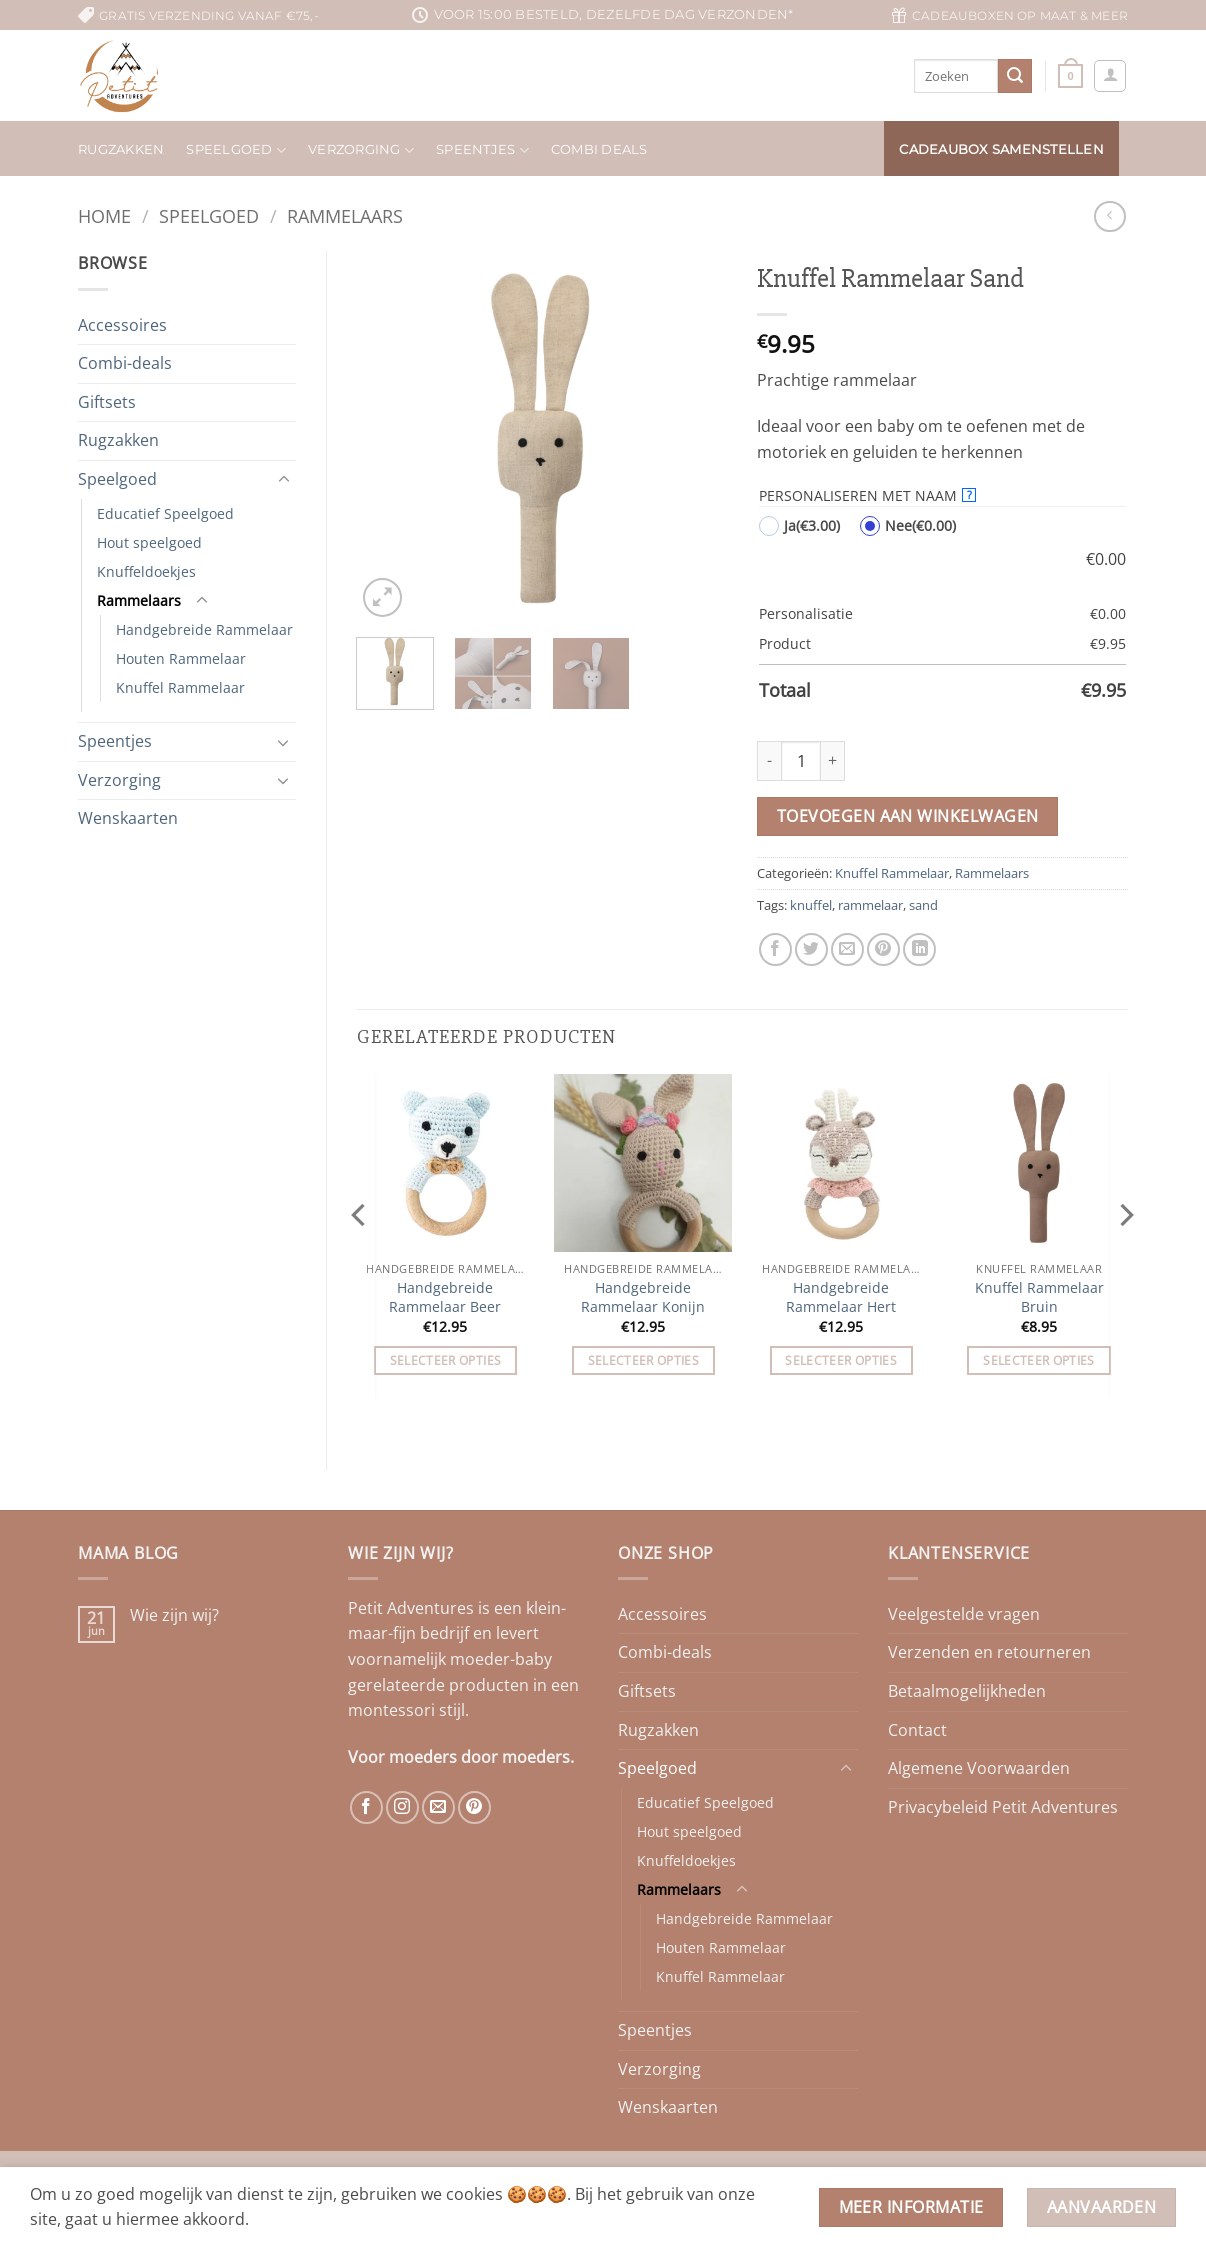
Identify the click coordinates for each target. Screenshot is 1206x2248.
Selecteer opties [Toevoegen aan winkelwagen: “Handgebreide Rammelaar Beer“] (446, 1360)
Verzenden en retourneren (989, 1652)
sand (923, 905)
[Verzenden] (1015, 76)
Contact (917, 1730)
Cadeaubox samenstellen (1001, 149)
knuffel (811, 905)
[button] (1070, 75)
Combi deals (599, 149)
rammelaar (870, 905)
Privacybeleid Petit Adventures (1003, 1807)
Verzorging (361, 150)
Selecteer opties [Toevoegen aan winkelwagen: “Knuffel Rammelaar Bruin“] (1039, 1360)
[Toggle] (284, 480)
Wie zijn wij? (174, 1615)
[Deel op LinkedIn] (919, 949)
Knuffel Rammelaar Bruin (1039, 1297)
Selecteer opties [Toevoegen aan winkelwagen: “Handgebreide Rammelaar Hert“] (841, 1360)
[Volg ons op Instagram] (402, 1807)
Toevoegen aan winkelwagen (908, 816)
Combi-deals (125, 363)
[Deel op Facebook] (775, 949)
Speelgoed (236, 150)
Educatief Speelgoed (165, 513)
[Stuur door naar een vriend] (847, 949)
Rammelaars (345, 215)
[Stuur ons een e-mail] (438, 1807)
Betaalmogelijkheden (967, 1691)
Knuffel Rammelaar (180, 687)
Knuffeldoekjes (146, 571)
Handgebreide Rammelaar (204, 629)
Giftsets (107, 402)
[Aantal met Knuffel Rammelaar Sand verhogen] (833, 761)
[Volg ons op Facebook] (366, 1807)
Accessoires (122, 325)
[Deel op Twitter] (811, 949)
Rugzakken (121, 149)
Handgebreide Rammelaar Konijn (643, 1297)
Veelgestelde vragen (964, 1614)
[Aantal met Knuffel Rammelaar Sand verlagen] (769, 761)
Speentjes (482, 150)
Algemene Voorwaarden (979, 1768)
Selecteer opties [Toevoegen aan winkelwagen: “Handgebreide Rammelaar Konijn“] (644, 1360)
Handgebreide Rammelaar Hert (841, 1297)
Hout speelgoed (149, 542)
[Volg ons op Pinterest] (474, 1807)
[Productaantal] (801, 761)
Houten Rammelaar (181, 658)
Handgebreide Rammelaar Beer (445, 1297)
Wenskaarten (128, 818)
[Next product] (1109, 216)
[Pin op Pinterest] (883, 949)
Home (104, 215)
